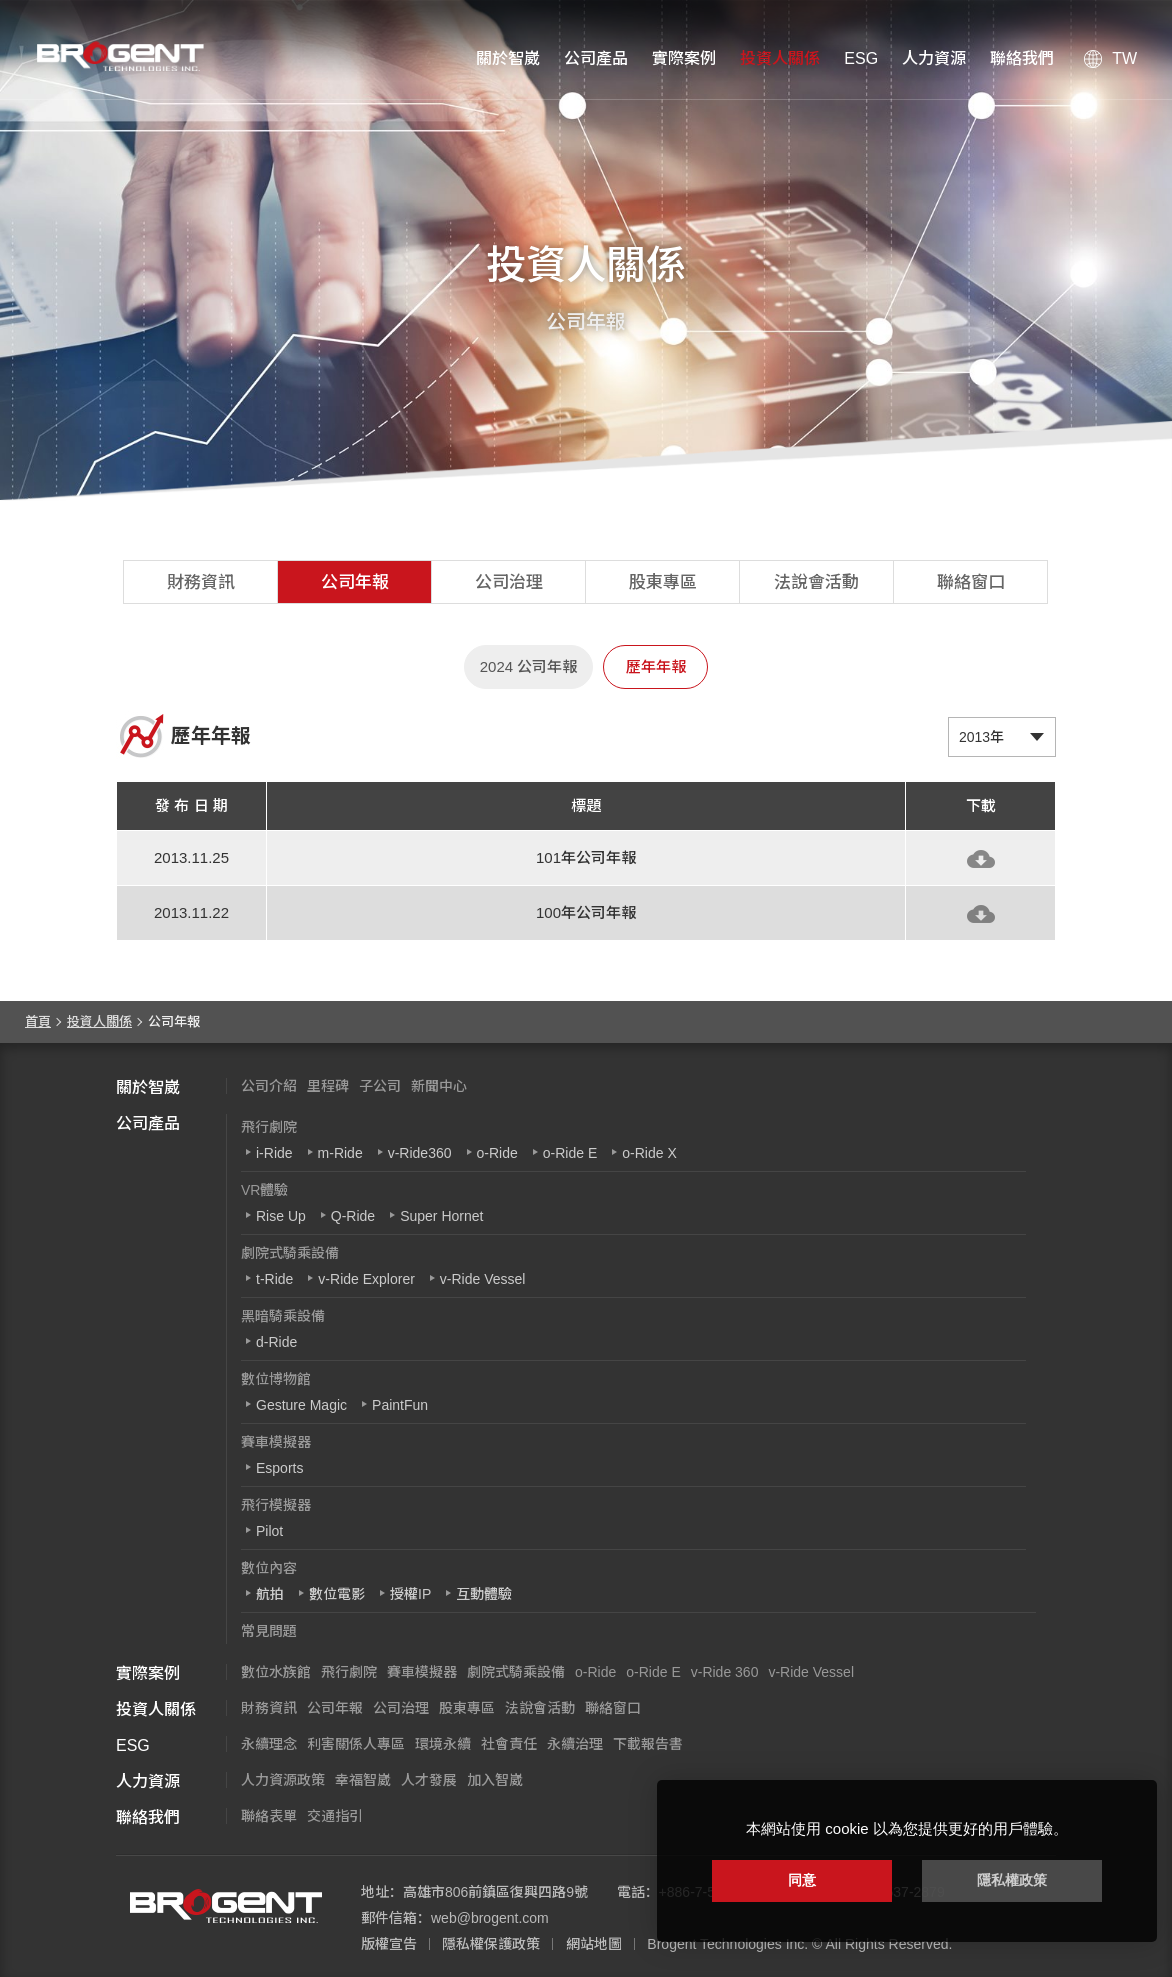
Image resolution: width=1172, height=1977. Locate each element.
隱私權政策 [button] (1012, 1880)
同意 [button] (802, 1880)
